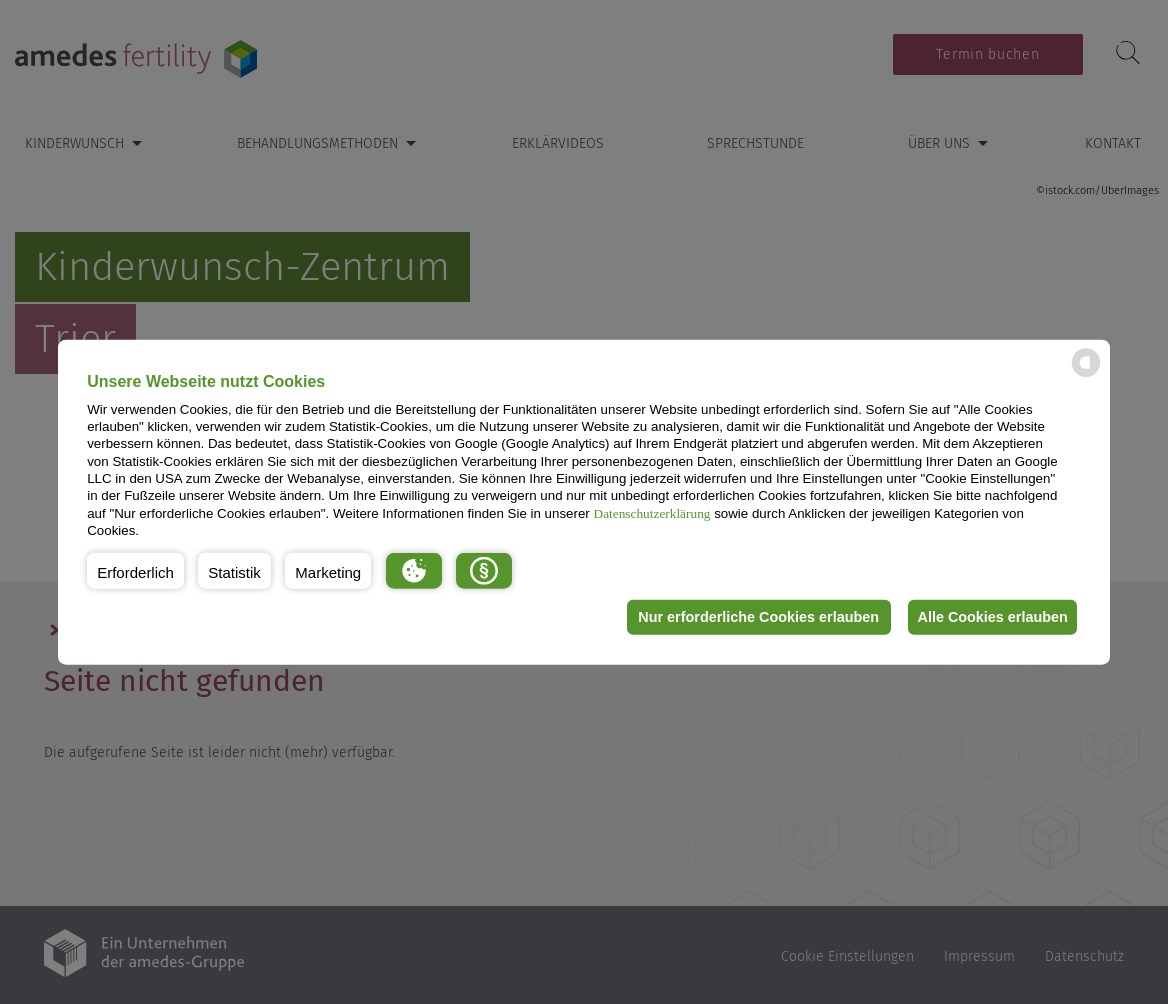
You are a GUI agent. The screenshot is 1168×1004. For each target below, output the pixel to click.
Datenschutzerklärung (652, 512)
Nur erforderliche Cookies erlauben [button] (751, 617)
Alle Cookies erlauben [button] (990, 617)
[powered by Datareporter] (1086, 375)
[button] (135, 570)
